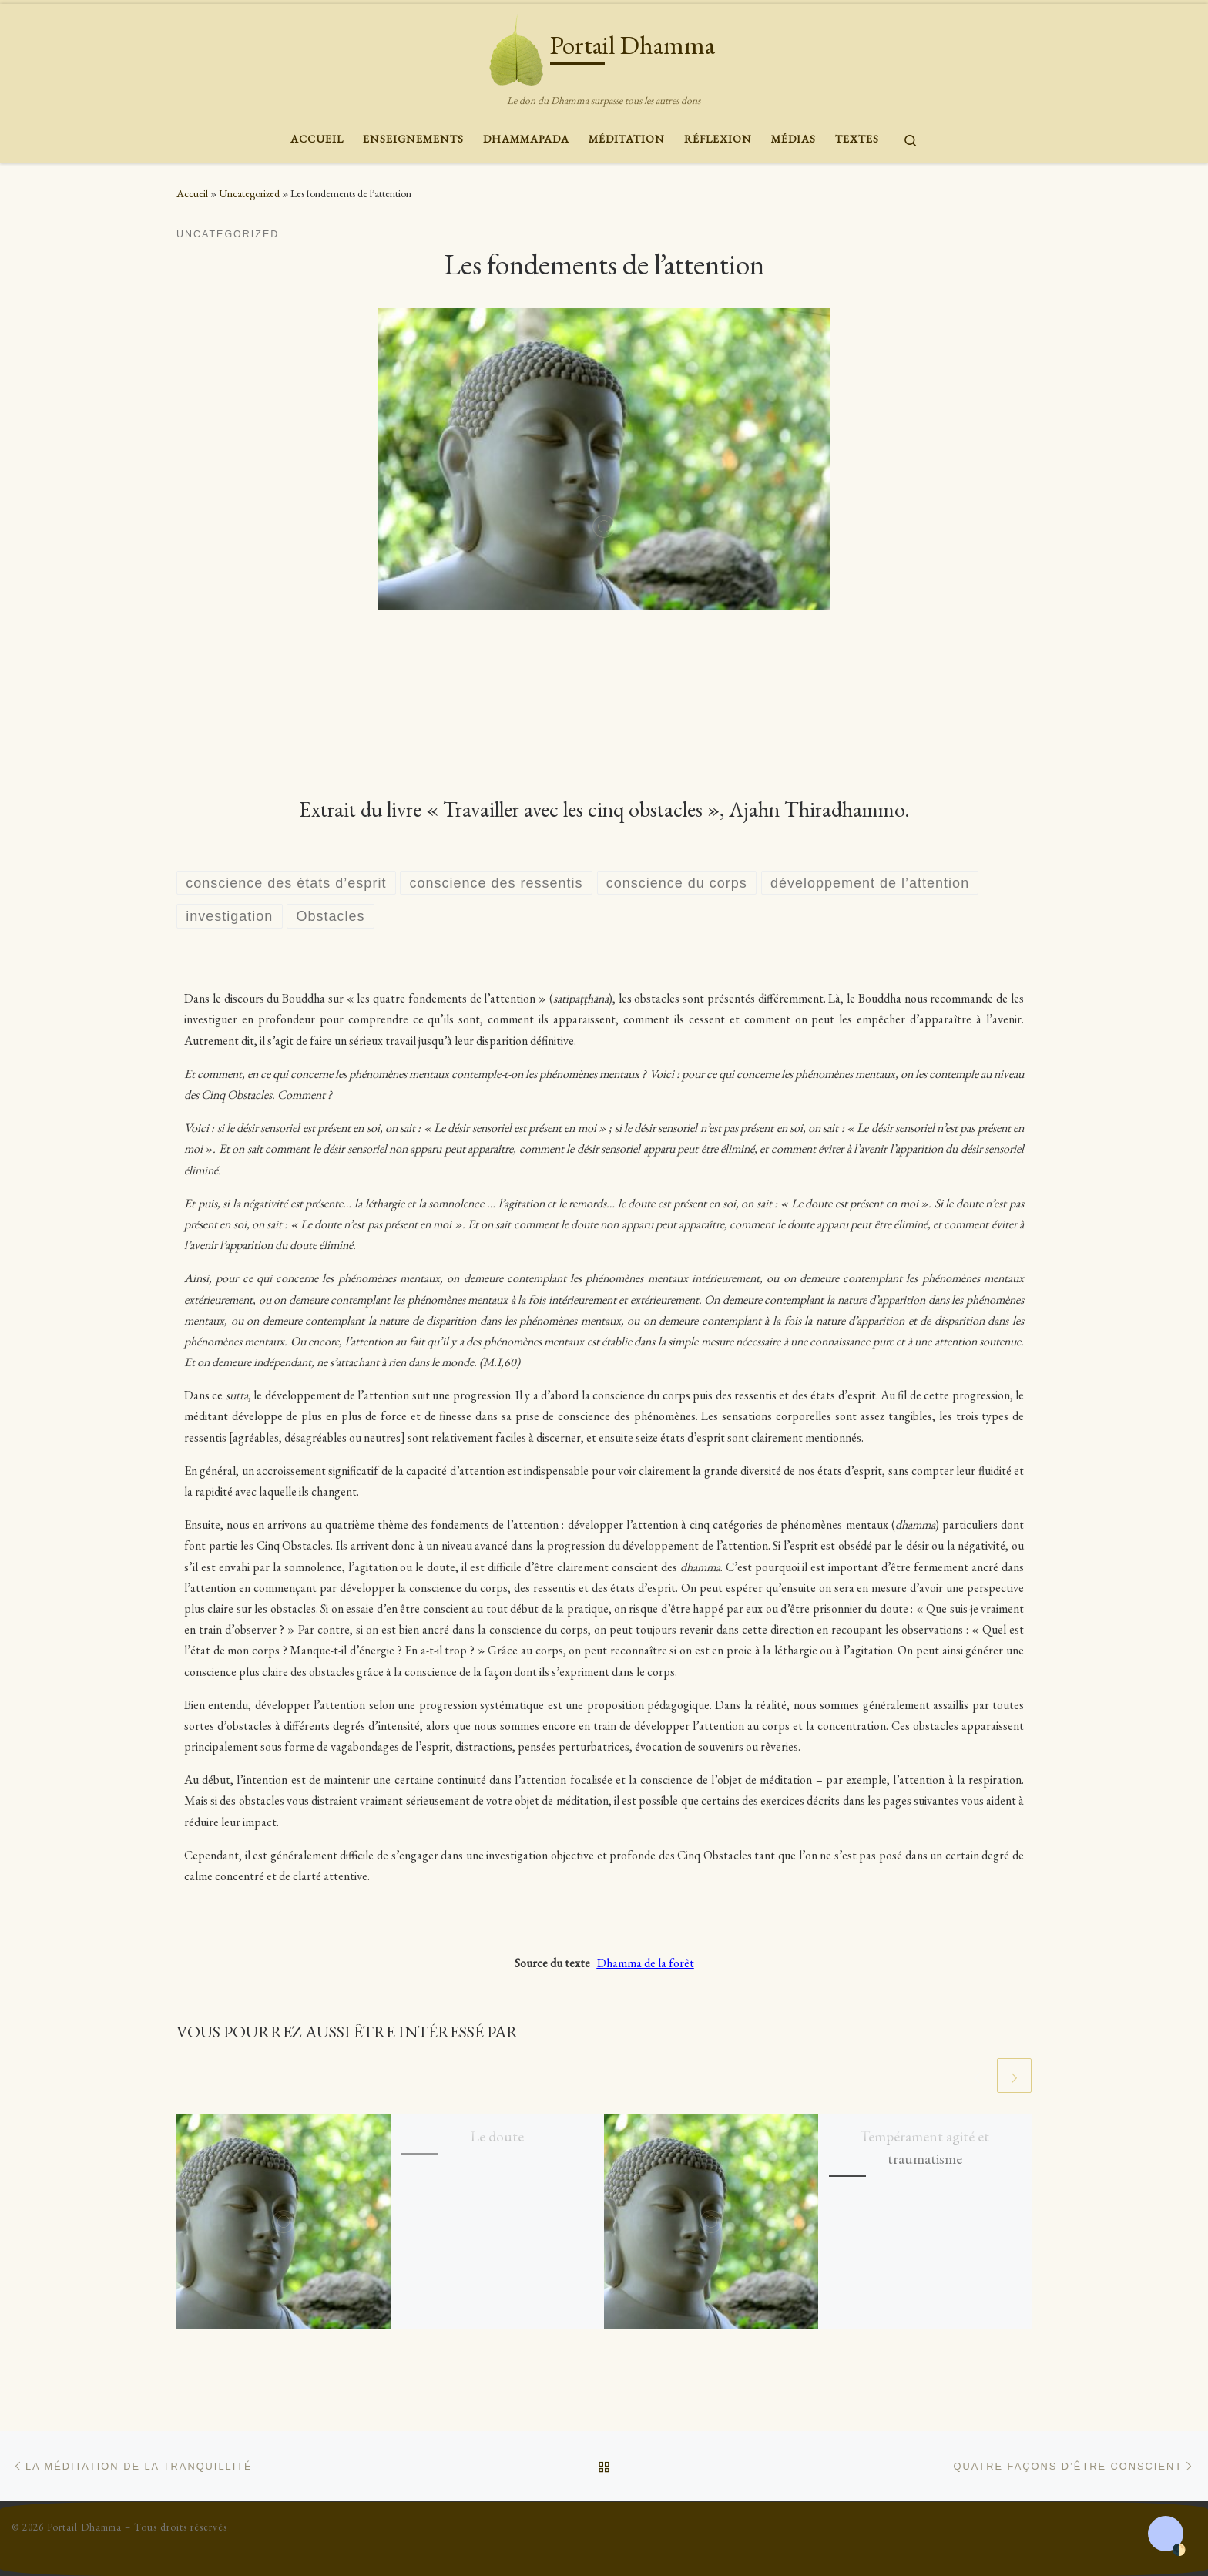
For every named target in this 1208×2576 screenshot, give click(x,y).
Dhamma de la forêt (645, 1963)
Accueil (192, 193)
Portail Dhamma (84, 2527)
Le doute (497, 2136)
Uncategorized (249, 193)
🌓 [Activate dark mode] (1178, 2550)
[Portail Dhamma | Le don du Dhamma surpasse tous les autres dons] (516, 46)
